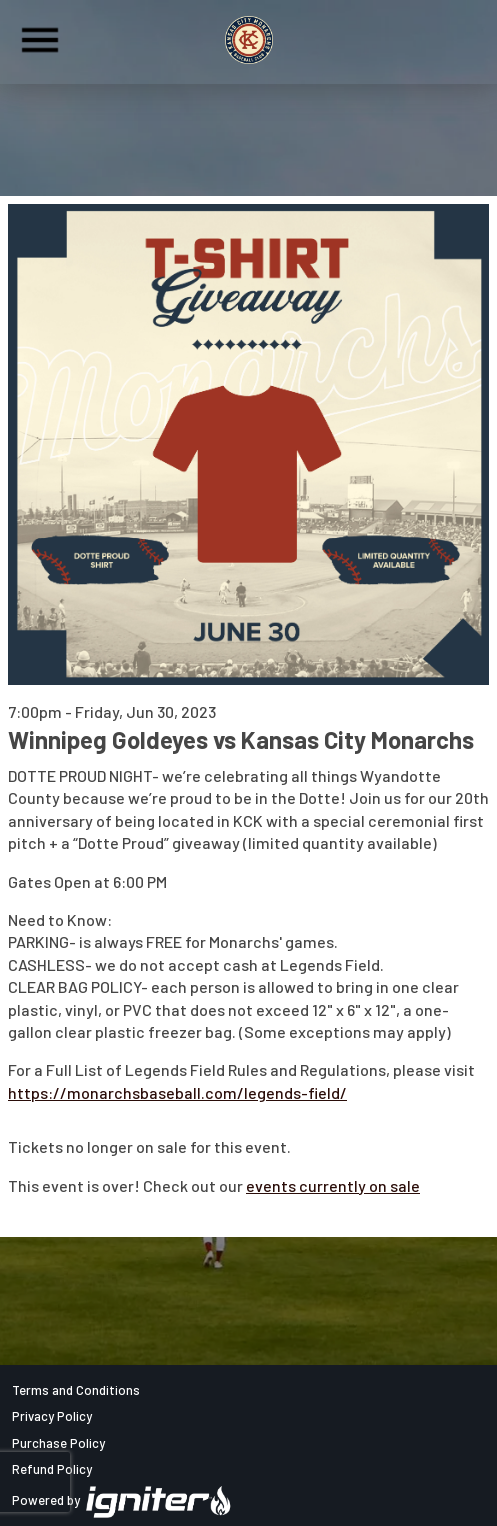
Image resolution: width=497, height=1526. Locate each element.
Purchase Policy (58, 1443)
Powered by (122, 1500)
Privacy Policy (52, 1416)
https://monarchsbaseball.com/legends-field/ (177, 1092)
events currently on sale (333, 1185)
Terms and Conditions (76, 1390)
